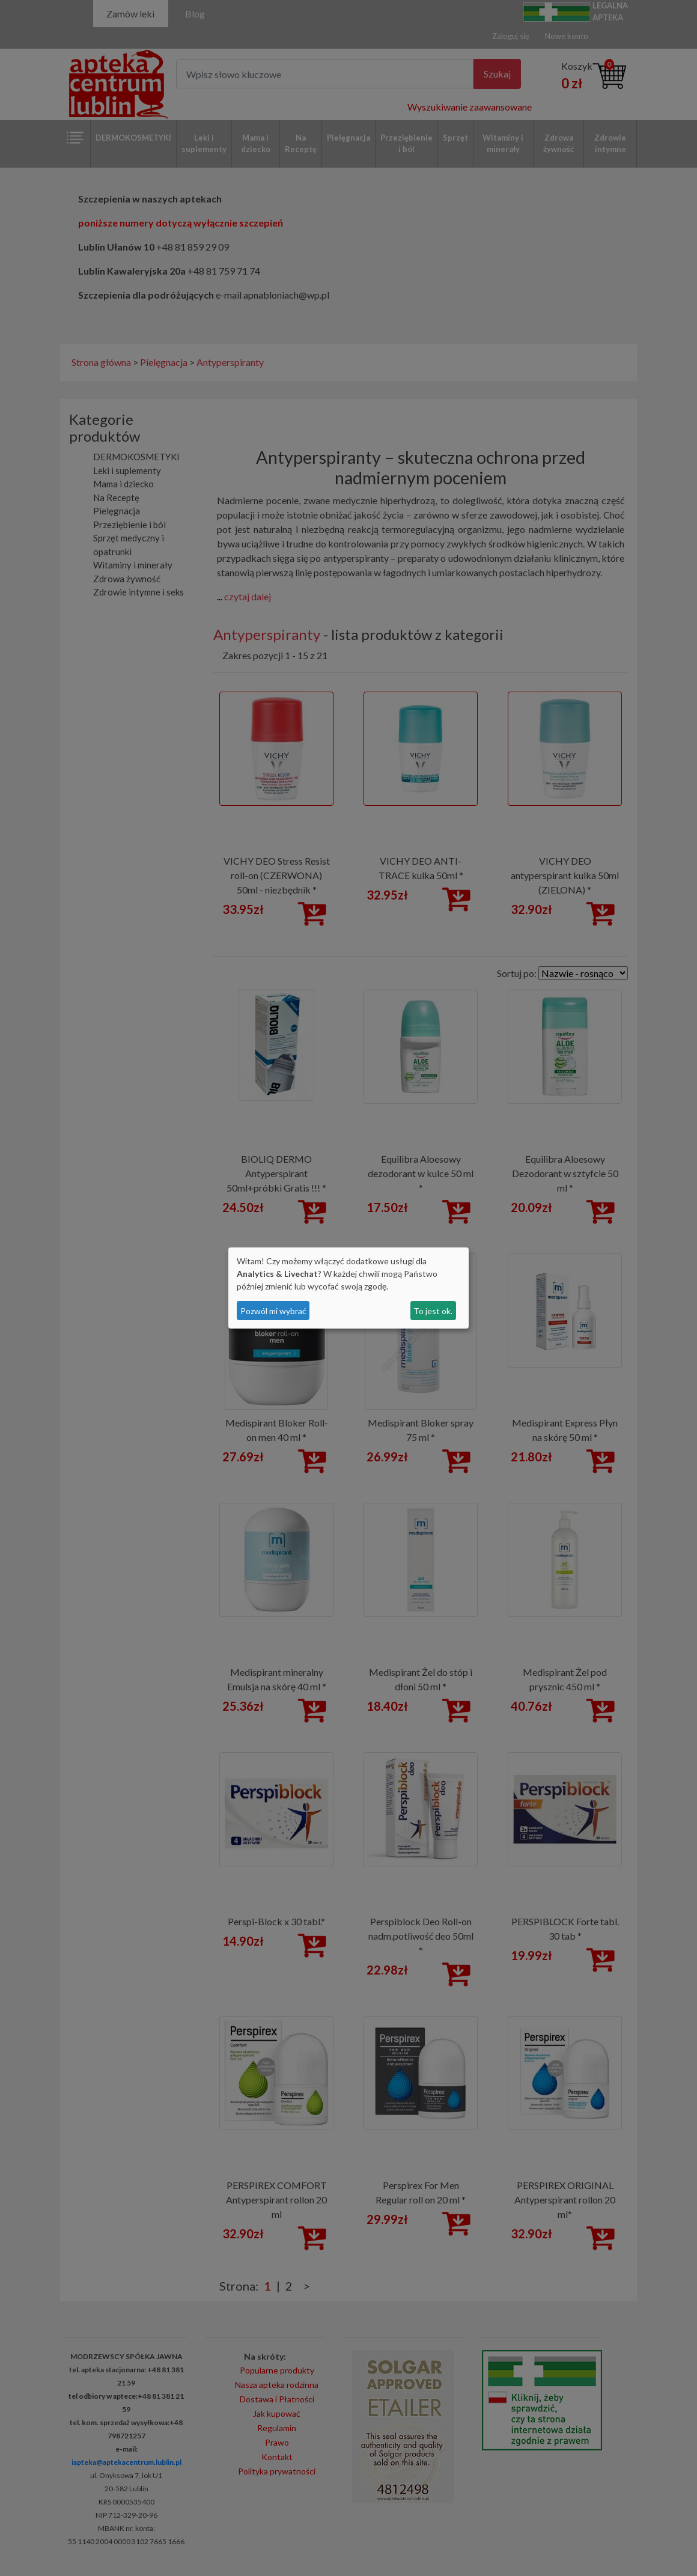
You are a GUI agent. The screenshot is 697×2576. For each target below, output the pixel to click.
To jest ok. (432, 1311)
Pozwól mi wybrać (273, 1311)
